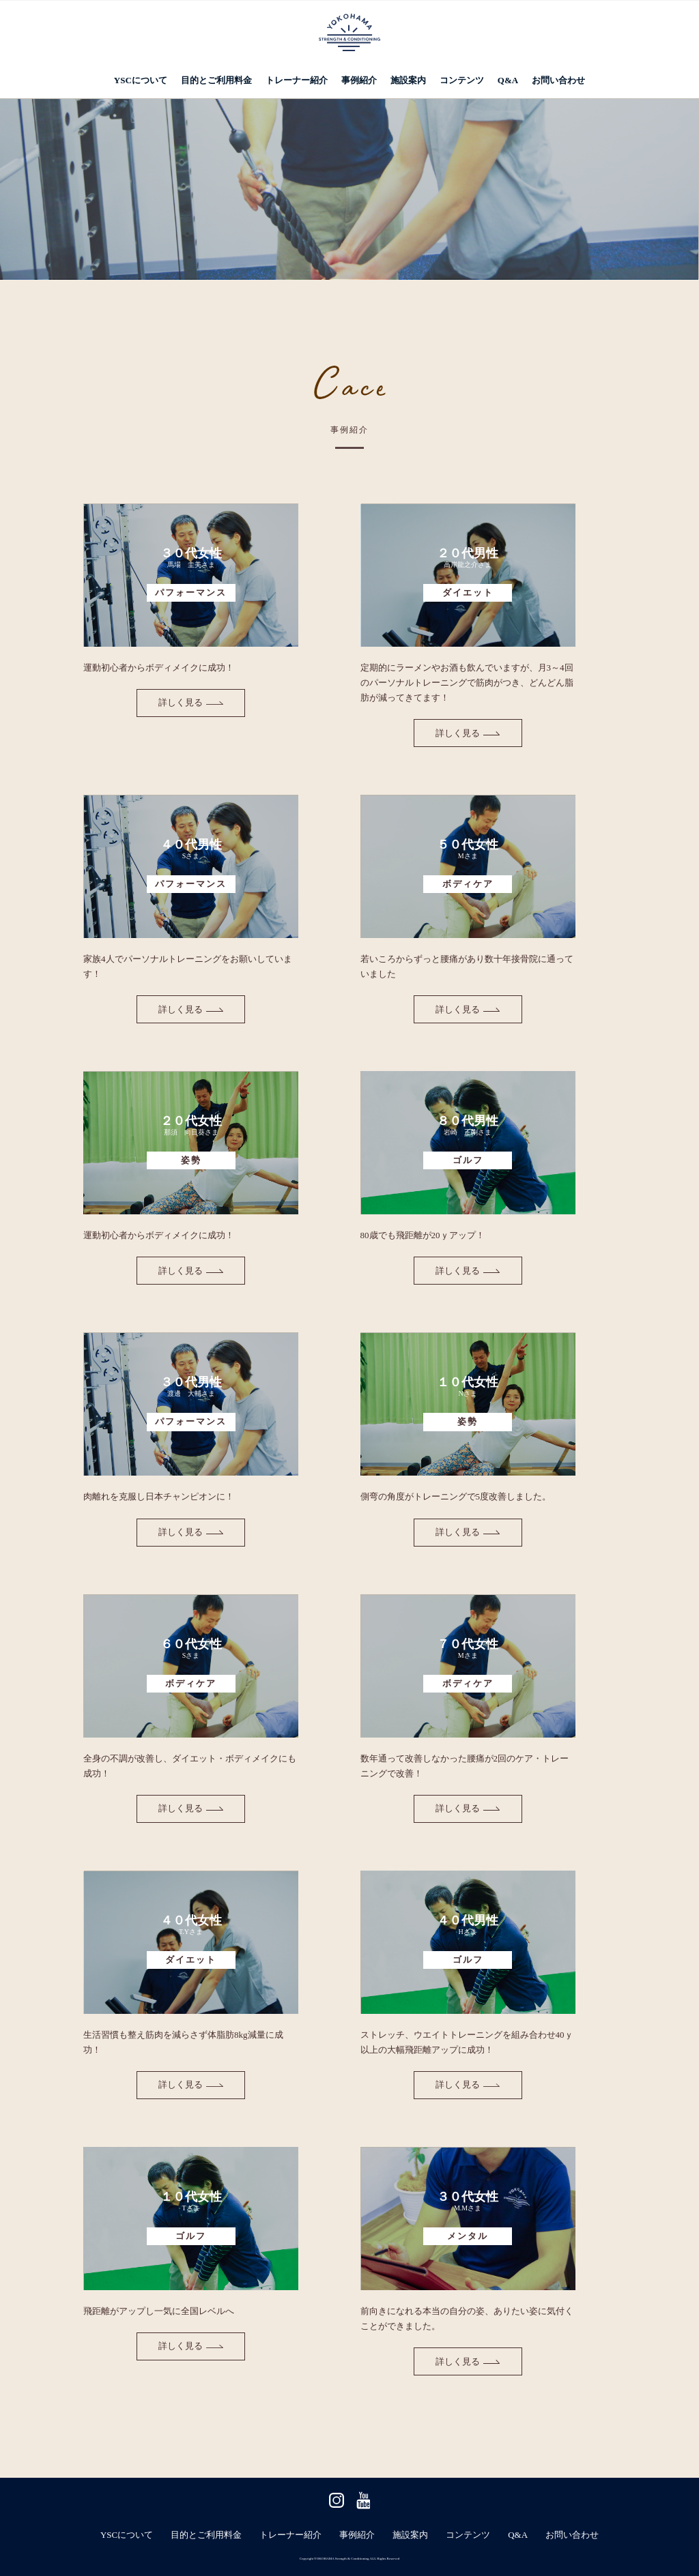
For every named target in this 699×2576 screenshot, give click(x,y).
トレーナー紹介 (297, 80)
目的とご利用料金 (216, 80)
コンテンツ (462, 80)
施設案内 (408, 80)
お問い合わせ (558, 80)
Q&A (508, 80)
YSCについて (140, 80)
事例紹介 (359, 80)
